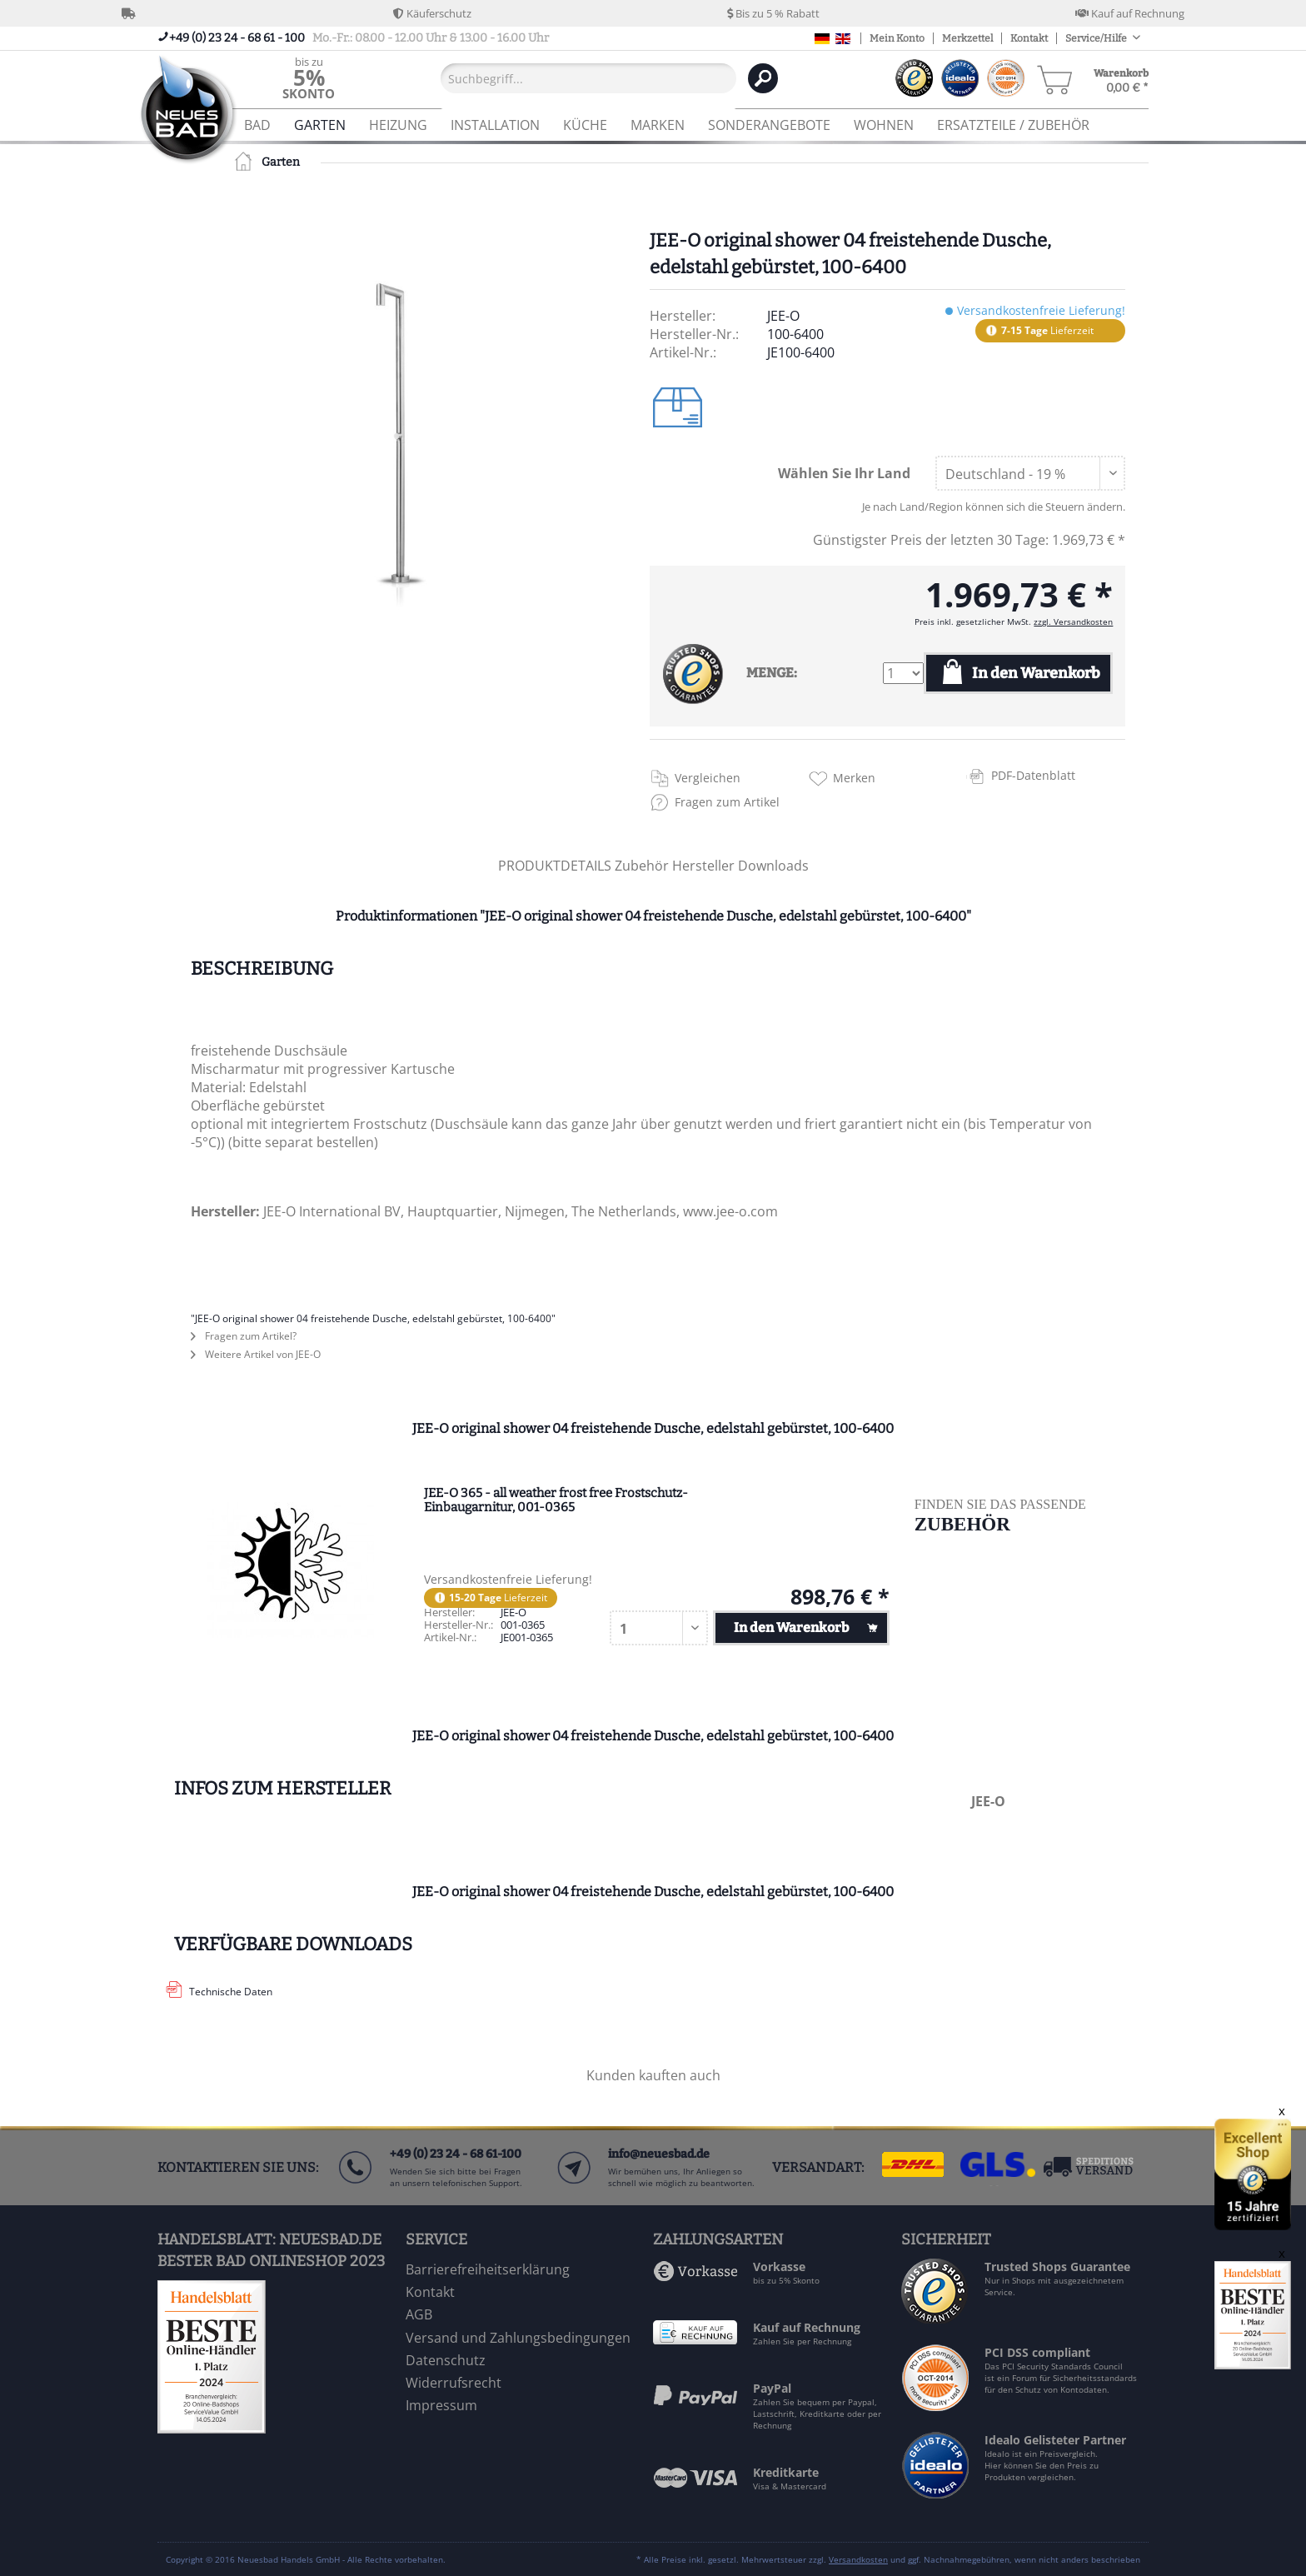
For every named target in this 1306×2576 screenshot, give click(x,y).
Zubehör (643, 865)
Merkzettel (967, 38)
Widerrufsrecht (453, 2383)
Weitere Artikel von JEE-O (256, 1354)
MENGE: (771, 673)
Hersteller (705, 865)
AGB (419, 2314)
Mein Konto (897, 38)
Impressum (441, 2405)
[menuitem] (308, 78)
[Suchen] (763, 78)
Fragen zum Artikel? (244, 1336)
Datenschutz (446, 2360)
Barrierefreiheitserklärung (488, 2269)
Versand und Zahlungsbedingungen (518, 2338)
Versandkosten (858, 2559)
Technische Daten (230, 1991)
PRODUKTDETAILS (554, 865)
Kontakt (1029, 38)
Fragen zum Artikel (727, 802)
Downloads (773, 865)
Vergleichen (707, 778)
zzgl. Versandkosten (1073, 621)
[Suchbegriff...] (588, 78)
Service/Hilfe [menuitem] (1097, 38)
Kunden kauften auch (653, 2075)
